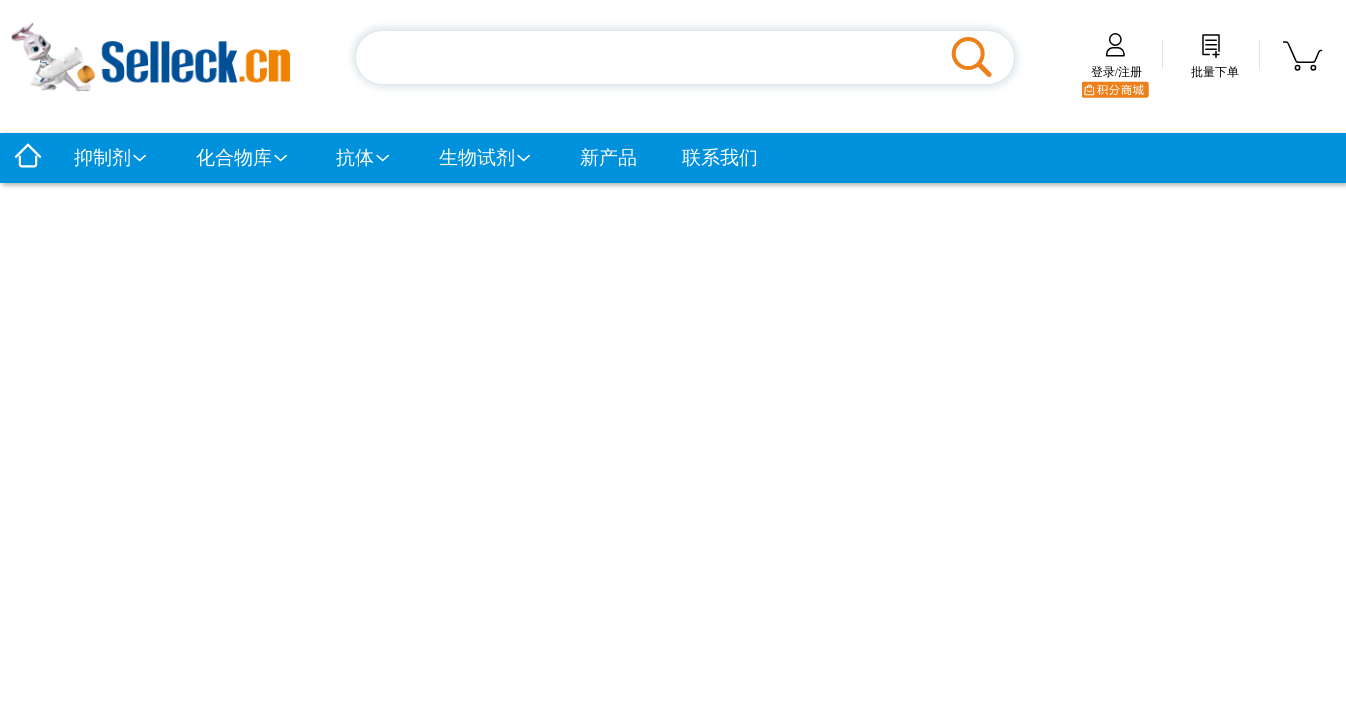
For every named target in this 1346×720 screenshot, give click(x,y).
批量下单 (1215, 65)
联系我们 (720, 157)
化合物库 (243, 157)
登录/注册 (1116, 65)
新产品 (608, 157)
